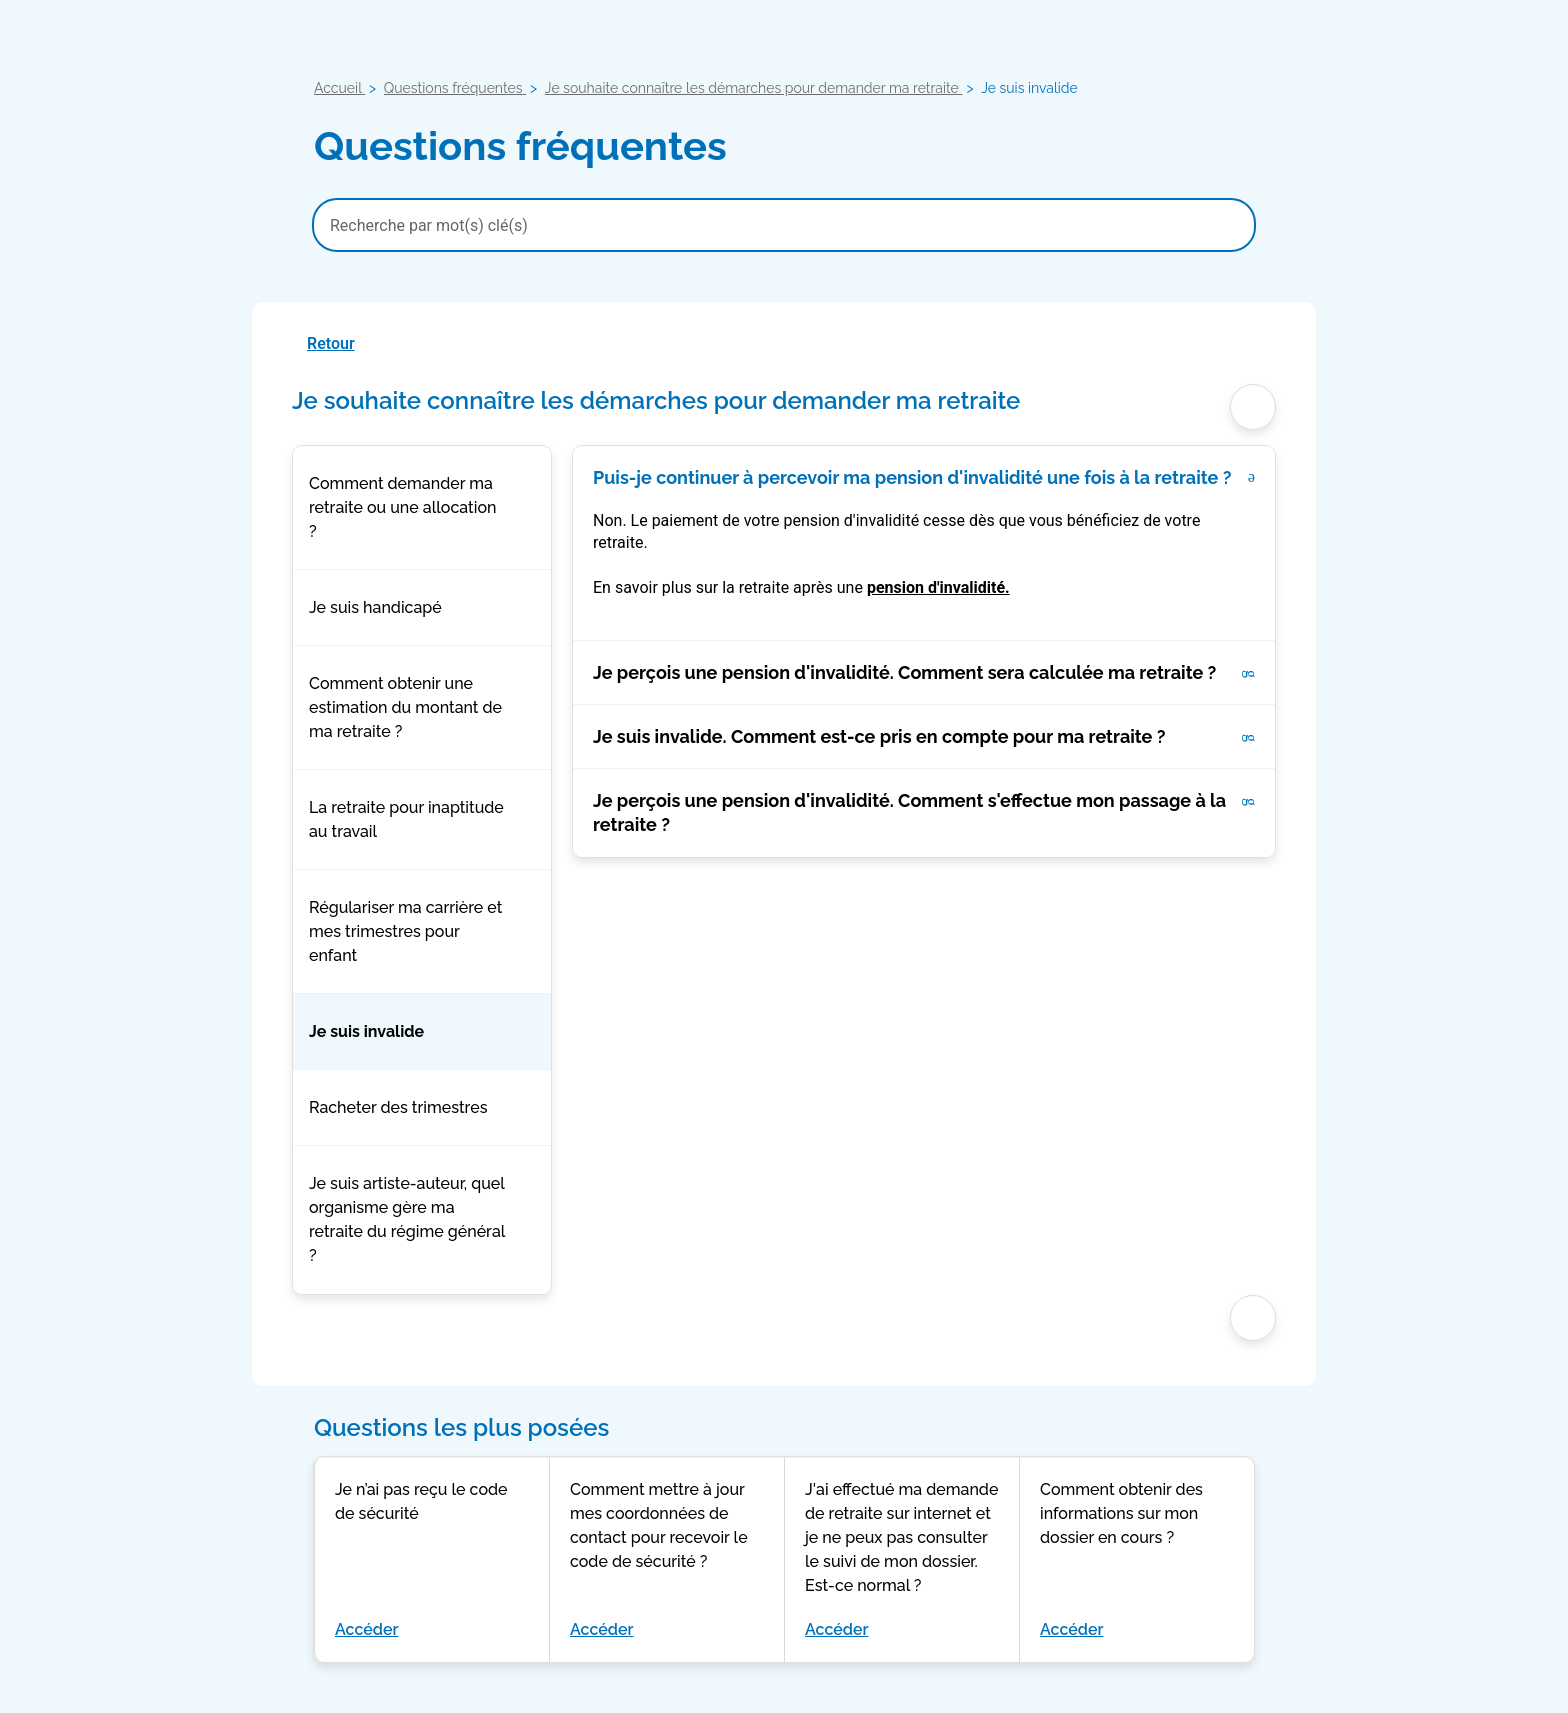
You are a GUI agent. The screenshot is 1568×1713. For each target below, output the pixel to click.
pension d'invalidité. (938, 587)
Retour (331, 343)
